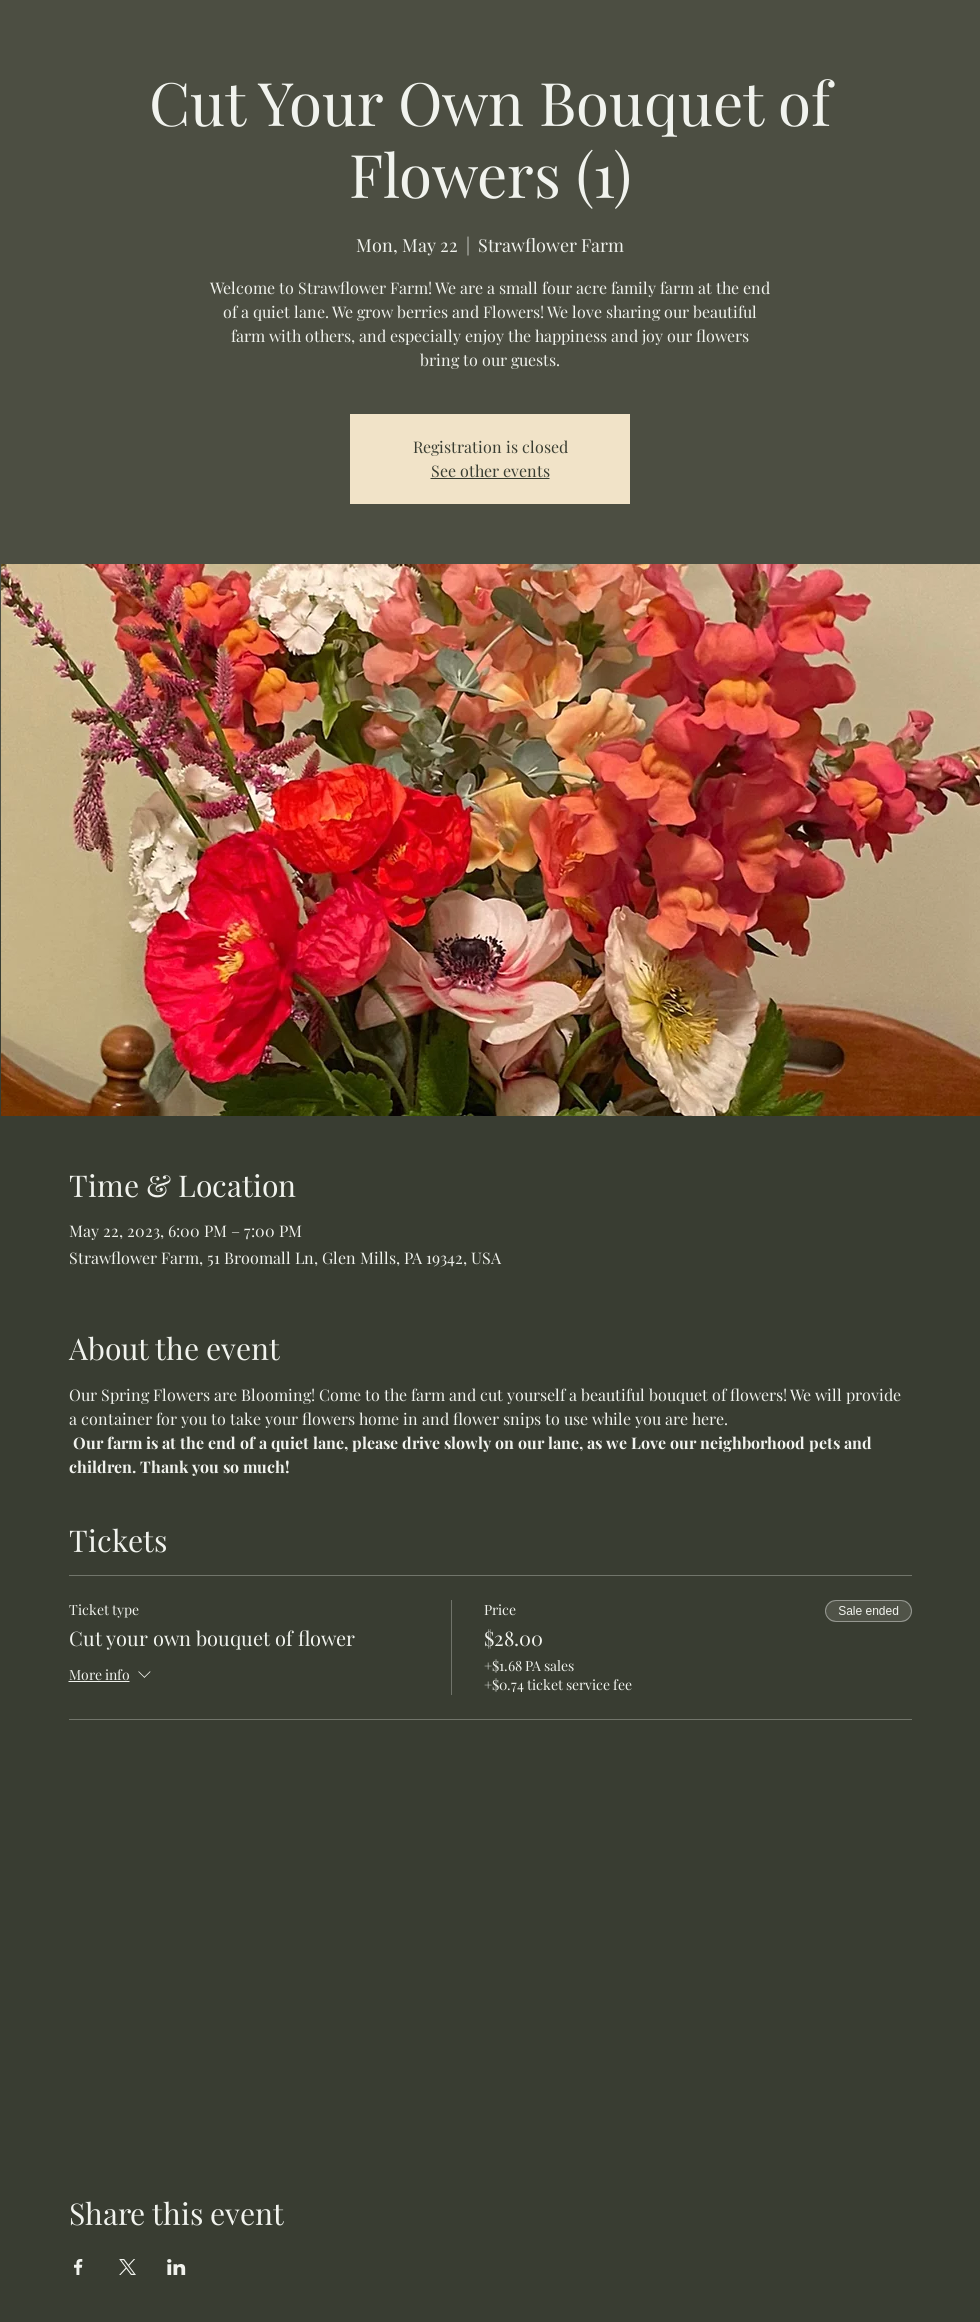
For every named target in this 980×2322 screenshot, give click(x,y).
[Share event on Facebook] (78, 2267)
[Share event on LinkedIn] (176, 2267)
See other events (490, 470)
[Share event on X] (127, 2267)
